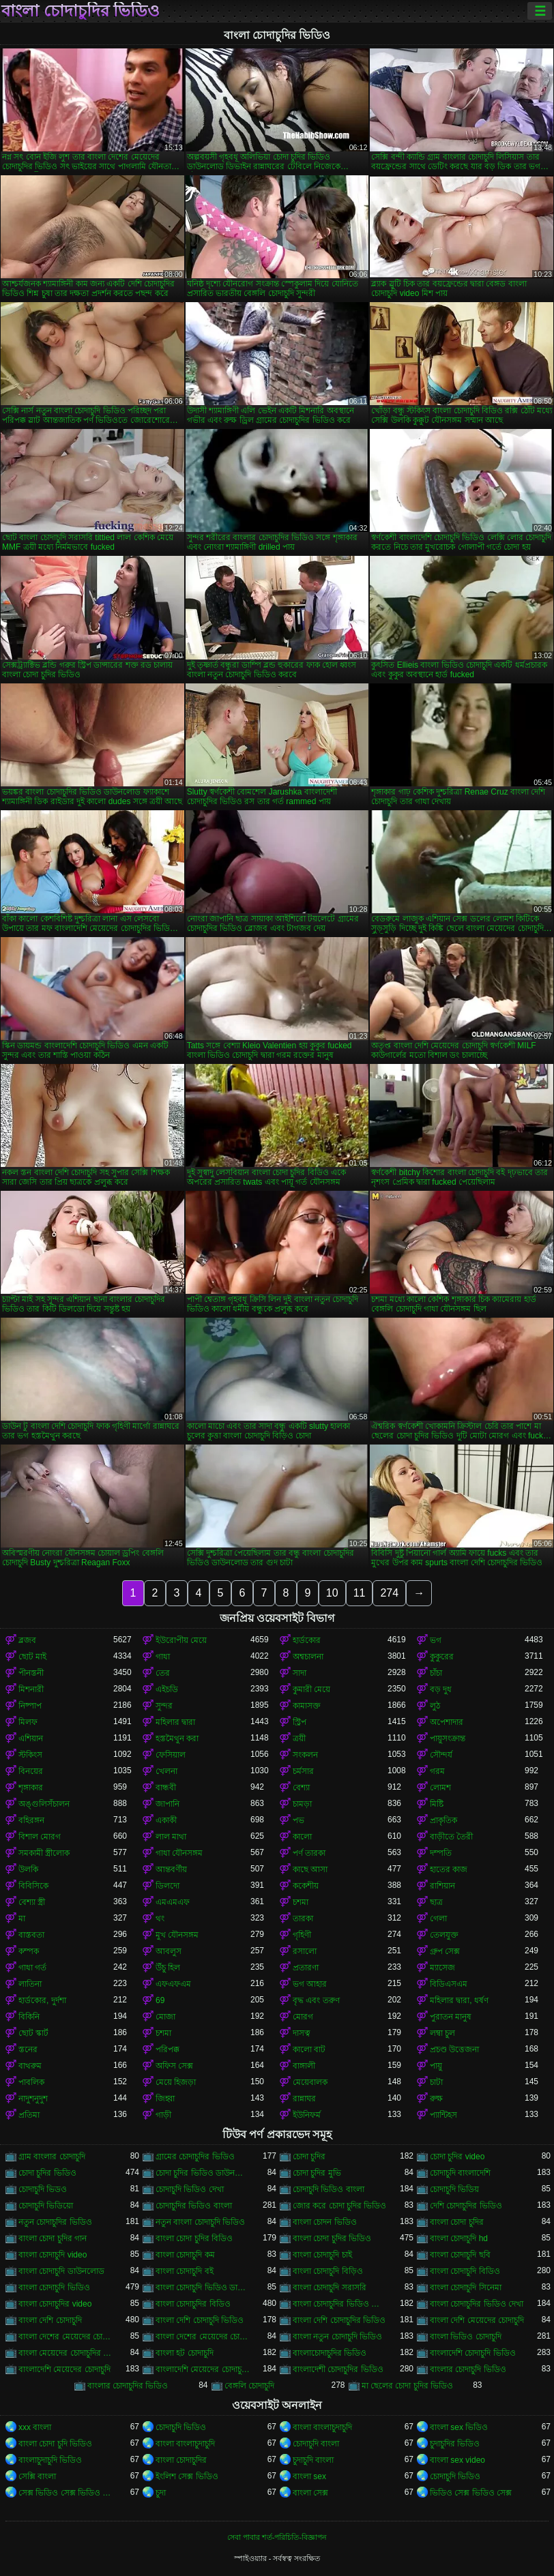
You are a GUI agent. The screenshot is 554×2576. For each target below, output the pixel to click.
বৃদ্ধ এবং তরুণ (316, 2000)
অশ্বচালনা (308, 1656)
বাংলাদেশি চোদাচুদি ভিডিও (473, 2353)
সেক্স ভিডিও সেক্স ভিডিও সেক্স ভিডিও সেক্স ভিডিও (65, 2493)
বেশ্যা (301, 1787)
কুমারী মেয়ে (311, 1689)
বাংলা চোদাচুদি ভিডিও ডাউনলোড (203, 2287)
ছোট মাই (32, 1656)
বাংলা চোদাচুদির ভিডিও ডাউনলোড (340, 2304)
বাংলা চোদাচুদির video (54, 2304)
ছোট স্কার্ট (33, 2033)
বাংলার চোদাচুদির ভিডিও (128, 2385)
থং (160, 1918)
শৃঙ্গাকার (30, 1787)
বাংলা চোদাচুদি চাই (322, 2255)
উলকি (28, 1869)
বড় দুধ (441, 1689)
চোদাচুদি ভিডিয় (454, 2189)
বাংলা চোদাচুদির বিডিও (193, 2304)
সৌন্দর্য (441, 1755)
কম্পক (28, 1951)
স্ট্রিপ (299, 1722)
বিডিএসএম (448, 1984)
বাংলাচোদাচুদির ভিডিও (329, 2353)
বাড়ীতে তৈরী (451, 1836)
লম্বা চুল (442, 2033)
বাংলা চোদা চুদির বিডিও (194, 2238)
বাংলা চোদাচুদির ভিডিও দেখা (476, 2304)
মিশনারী (31, 1689)
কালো (302, 1836)
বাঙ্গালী (304, 2066)
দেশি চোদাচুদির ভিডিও (466, 2205)
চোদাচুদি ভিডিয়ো (45, 2205)
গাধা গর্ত (32, 1967)
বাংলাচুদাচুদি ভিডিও (50, 2460)
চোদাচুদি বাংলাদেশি (460, 2173)
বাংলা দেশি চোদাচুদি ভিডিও (200, 2320)
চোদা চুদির (309, 2156)
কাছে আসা (310, 1869)
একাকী (166, 1820)
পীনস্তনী (31, 1673)
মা (21, 1918)
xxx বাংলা (34, 2427)
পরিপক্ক (167, 2049)
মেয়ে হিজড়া (176, 2082)
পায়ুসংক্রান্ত (447, 1738)
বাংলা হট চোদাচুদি (185, 2353)
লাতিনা (30, 1984)
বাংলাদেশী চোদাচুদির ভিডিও (338, 2369)
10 (332, 1593)
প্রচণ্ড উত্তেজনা (454, 2049)
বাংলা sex (309, 2476)
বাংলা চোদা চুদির (457, 2222)
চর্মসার (303, 1771)
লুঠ (435, 1706)
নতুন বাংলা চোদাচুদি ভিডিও (200, 2222)
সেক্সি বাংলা (37, 2476)
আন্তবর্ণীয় (171, 1869)
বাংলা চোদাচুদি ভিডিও (54, 2287)
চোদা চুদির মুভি (317, 2173)
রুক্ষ (436, 2098)
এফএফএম (173, 1984)
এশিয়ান (30, 1738)
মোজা (165, 2017)
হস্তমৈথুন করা (177, 1738)
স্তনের (28, 2049)
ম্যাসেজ (442, 1967)
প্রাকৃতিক (443, 1820)
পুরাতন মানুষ (450, 2017)
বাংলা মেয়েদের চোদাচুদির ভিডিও (65, 2353)
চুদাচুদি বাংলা (313, 2460)
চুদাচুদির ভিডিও (455, 2443)
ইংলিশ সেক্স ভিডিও (187, 2476)
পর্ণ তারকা (309, 1853)
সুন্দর (164, 1706)
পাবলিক (31, 2082)
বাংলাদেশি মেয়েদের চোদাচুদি (64, 2369)
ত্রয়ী (299, 1738)
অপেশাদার (446, 1722)
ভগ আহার (310, 1984)
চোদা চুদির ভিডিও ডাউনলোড (203, 2173)
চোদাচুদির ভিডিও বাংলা (194, 2205)
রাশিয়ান (442, 1886)
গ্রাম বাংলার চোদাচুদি (51, 2156)
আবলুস (168, 1951)
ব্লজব (27, 1640)
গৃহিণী (302, 1935)
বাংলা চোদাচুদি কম (185, 2255)
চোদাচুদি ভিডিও (181, 2427)
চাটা (436, 2082)
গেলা (438, 1918)
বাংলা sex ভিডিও (459, 2427)
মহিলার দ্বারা (175, 1722)
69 (160, 2000)
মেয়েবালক (310, 2082)
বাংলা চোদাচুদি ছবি (460, 2255)
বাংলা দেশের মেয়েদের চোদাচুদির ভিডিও (203, 2336)
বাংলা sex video (457, 2460)
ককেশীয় (306, 1886)
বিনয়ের (30, 1771)
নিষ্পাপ (30, 1706)
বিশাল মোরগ (39, 1836)
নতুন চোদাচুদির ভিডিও (55, 2222)
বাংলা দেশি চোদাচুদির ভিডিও (339, 2320)
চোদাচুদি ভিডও (42, 2189)
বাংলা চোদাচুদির (181, 2460)
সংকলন (305, 1755)
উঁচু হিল (168, 1967)
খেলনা (166, 1771)
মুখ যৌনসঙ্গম (177, 1935)
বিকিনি (29, 2017)
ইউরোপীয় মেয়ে (181, 1640)
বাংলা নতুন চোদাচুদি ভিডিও (337, 2336)
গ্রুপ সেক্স (445, 1951)
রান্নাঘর (304, 2098)
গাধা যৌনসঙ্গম (179, 1853)
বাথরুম (30, 2066)
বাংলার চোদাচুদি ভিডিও (468, 2369)
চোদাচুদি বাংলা (316, 2443)
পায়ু (436, 2066)
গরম (437, 1771)
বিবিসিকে (33, 1886)
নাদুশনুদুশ (33, 2098)
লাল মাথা (171, 1836)
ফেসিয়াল (171, 1755)
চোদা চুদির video (457, 2156)
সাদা (299, 1673)
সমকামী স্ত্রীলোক (44, 1853)
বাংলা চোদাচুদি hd (459, 2238)
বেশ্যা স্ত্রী (31, 1902)
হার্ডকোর (307, 1640)
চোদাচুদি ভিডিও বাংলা (328, 2189)
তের (163, 1673)
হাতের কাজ (448, 1869)
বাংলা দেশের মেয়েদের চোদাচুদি (65, 2336)
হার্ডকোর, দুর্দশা (42, 2000)
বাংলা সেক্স (310, 2493)
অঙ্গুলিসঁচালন (44, 1804)
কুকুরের (442, 1656)
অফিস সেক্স (174, 2066)
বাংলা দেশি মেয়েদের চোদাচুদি (477, 2320)
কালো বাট (309, 2049)
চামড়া (302, 1804)
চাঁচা (436, 1673)
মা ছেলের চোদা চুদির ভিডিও (407, 2385)
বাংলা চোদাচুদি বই (185, 2271)
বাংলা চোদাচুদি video (52, 2255)
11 (359, 1593)
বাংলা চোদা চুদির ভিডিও (332, 2238)
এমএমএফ (173, 1902)
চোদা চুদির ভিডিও (47, 2173)
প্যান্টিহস (443, 2115)
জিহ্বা (165, 2098)
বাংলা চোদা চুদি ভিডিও (55, 2443)
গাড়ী (163, 2115)
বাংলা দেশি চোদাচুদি (50, 2320)
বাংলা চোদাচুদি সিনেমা (465, 2287)
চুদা (161, 2493)
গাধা (163, 1656)
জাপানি (167, 1804)
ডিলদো (167, 1886)
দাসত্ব (301, 2033)
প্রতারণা (306, 1967)
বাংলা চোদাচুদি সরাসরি (329, 2287)
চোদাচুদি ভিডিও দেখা (190, 2189)
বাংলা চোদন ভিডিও (325, 2222)
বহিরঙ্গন (31, 1820)
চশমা (300, 1902)
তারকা (303, 1918)
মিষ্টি (436, 1804)
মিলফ (28, 1722)
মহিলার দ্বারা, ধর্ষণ (459, 2000)
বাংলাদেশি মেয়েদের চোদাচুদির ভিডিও (203, 2369)
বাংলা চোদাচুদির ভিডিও (80, 11)
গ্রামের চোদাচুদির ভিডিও (195, 2156)
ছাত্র (436, 1902)
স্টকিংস (30, 1755)
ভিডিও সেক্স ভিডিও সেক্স (471, 2493)
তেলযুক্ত (444, 1935)
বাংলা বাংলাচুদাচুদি (322, 2427)
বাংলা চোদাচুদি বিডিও (465, 2271)
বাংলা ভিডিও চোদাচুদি (465, 2336)
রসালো (305, 1951)
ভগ (435, 1640)
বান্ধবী (166, 1787)
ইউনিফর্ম (307, 2115)
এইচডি (167, 1689)
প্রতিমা (29, 2115)
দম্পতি (441, 1853)
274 (389, 1593)
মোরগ (303, 2017)
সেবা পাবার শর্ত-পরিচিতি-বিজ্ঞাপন (277, 2537)
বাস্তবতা (31, 1935)
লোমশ (440, 1787)
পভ (298, 1820)
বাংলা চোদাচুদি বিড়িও (328, 2271)
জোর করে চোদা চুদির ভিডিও (339, 2205)
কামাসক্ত (307, 1706)
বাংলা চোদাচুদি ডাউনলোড (61, 2271)
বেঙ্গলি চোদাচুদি (249, 2385)
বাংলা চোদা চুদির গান (52, 2238)
